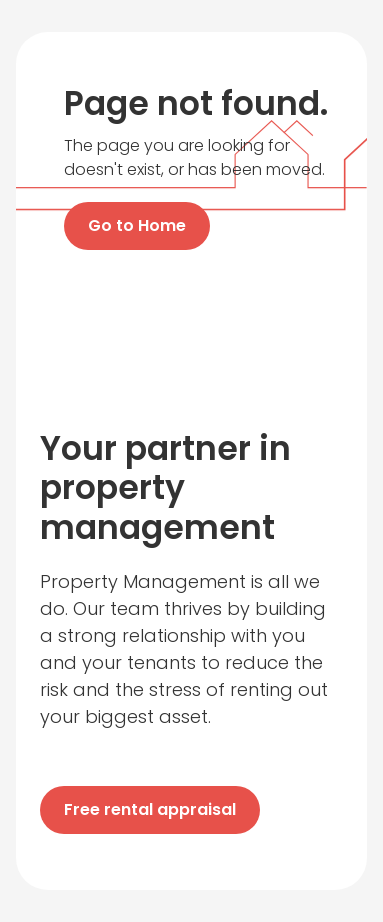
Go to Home (137, 225)
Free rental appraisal (150, 809)
